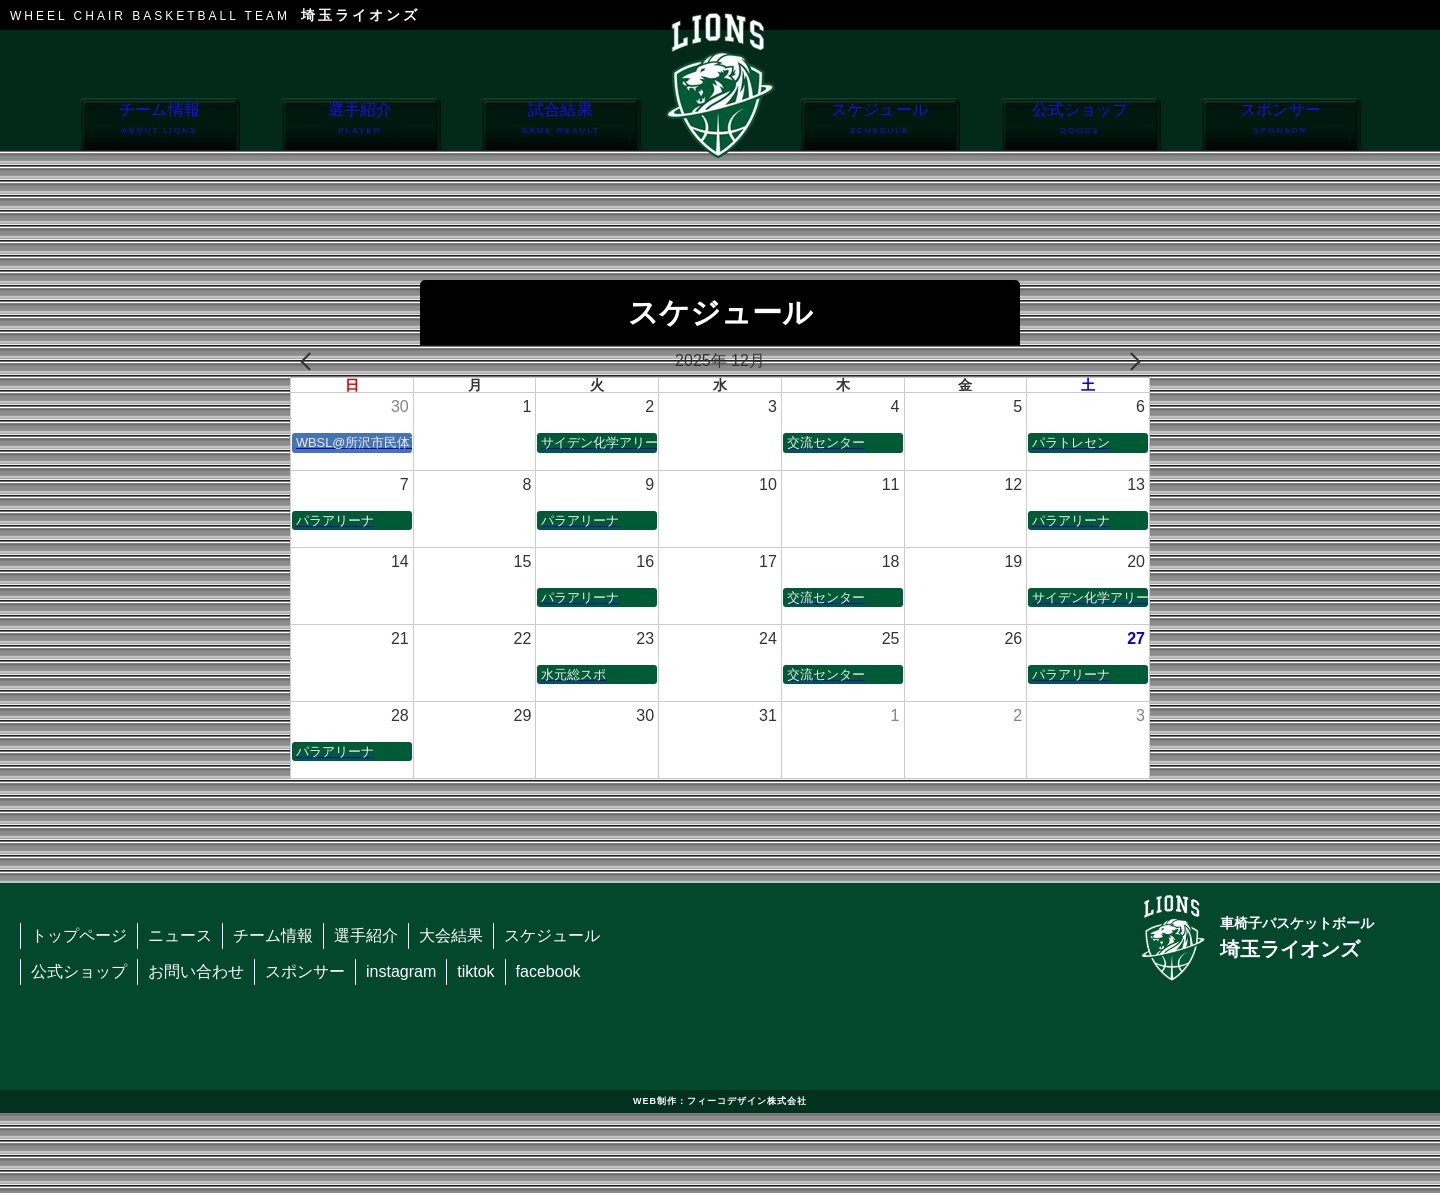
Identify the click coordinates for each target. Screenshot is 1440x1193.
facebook (548, 971)
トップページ (79, 935)
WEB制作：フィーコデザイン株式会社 (720, 1101)
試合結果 (560, 125)
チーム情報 (159, 125)
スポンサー (1280, 125)
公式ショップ (1080, 125)
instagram (401, 971)
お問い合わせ (196, 971)
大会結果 (451, 935)
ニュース (180, 935)
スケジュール (879, 125)
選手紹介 (360, 125)
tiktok (475, 971)
